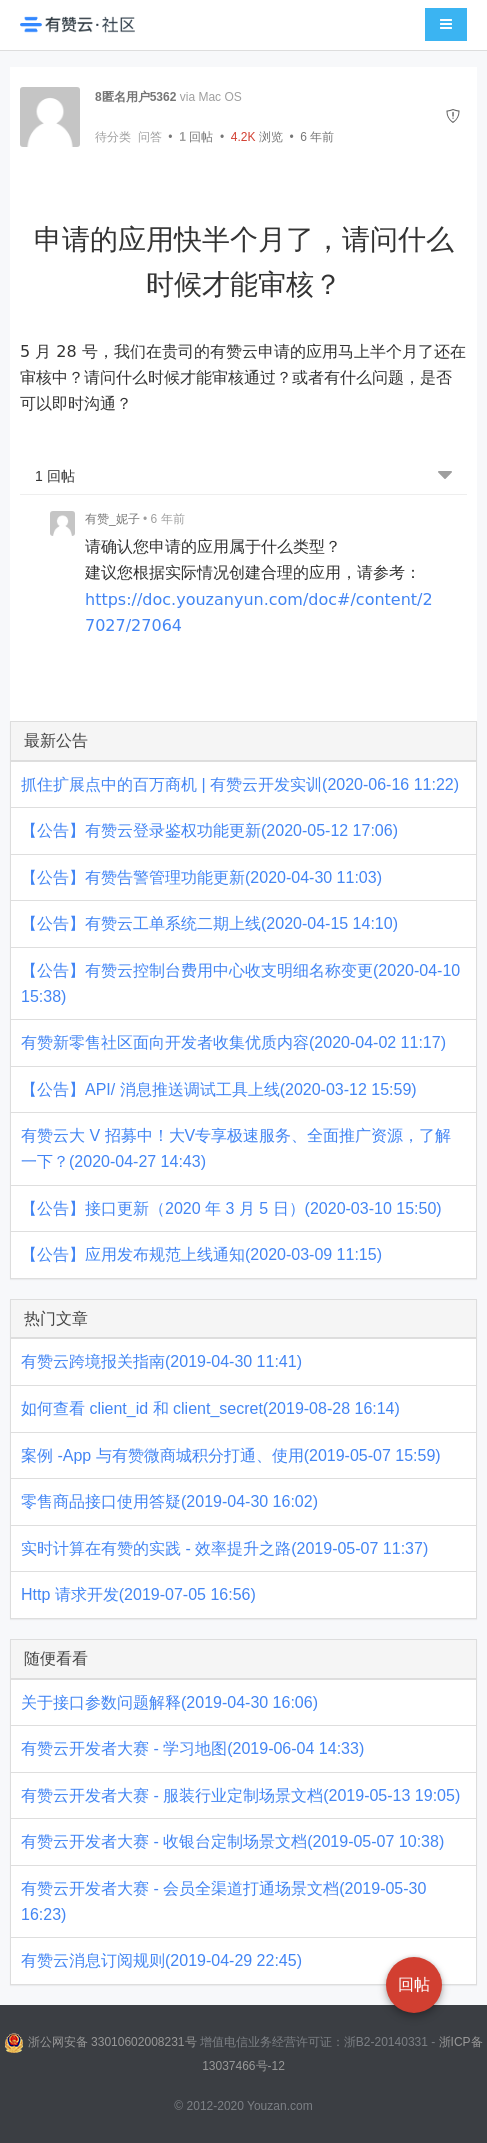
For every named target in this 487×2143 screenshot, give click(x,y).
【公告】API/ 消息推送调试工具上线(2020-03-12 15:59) (219, 1089)
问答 (150, 137)
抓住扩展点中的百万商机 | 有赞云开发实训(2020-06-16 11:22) (240, 784)
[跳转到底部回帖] (445, 476)
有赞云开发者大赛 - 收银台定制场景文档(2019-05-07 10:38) (232, 1841)
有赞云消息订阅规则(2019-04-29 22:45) (161, 1960)
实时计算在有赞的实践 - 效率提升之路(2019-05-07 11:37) (224, 1548)
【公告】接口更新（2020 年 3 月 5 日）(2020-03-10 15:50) (231, 1208)
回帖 (196, 137)
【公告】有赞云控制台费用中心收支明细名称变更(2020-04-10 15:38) (240, 983)
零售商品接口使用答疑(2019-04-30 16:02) (169, 1501)
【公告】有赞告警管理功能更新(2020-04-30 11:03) (201, 877)
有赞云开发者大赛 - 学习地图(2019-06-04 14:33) (192, 1748)
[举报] (453, 116)
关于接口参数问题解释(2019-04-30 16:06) (169, 1702)
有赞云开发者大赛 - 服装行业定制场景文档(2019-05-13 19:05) (240, 1795)
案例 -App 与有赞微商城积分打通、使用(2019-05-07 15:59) (231, 1455)
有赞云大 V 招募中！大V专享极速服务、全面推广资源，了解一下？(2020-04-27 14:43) (236, 1148)
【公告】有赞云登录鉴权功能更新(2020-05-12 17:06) (209, 830)
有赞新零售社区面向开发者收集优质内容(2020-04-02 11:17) (233, 1042)
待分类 (113, 137)
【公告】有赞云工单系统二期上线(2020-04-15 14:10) (209, 923)
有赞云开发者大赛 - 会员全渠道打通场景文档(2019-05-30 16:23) (223, 1901)
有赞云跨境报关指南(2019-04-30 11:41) (161, 1361)
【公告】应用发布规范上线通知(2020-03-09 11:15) (201, 1254)
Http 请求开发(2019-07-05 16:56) (138, 1594)
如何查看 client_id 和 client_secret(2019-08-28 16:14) (210, 1408)
